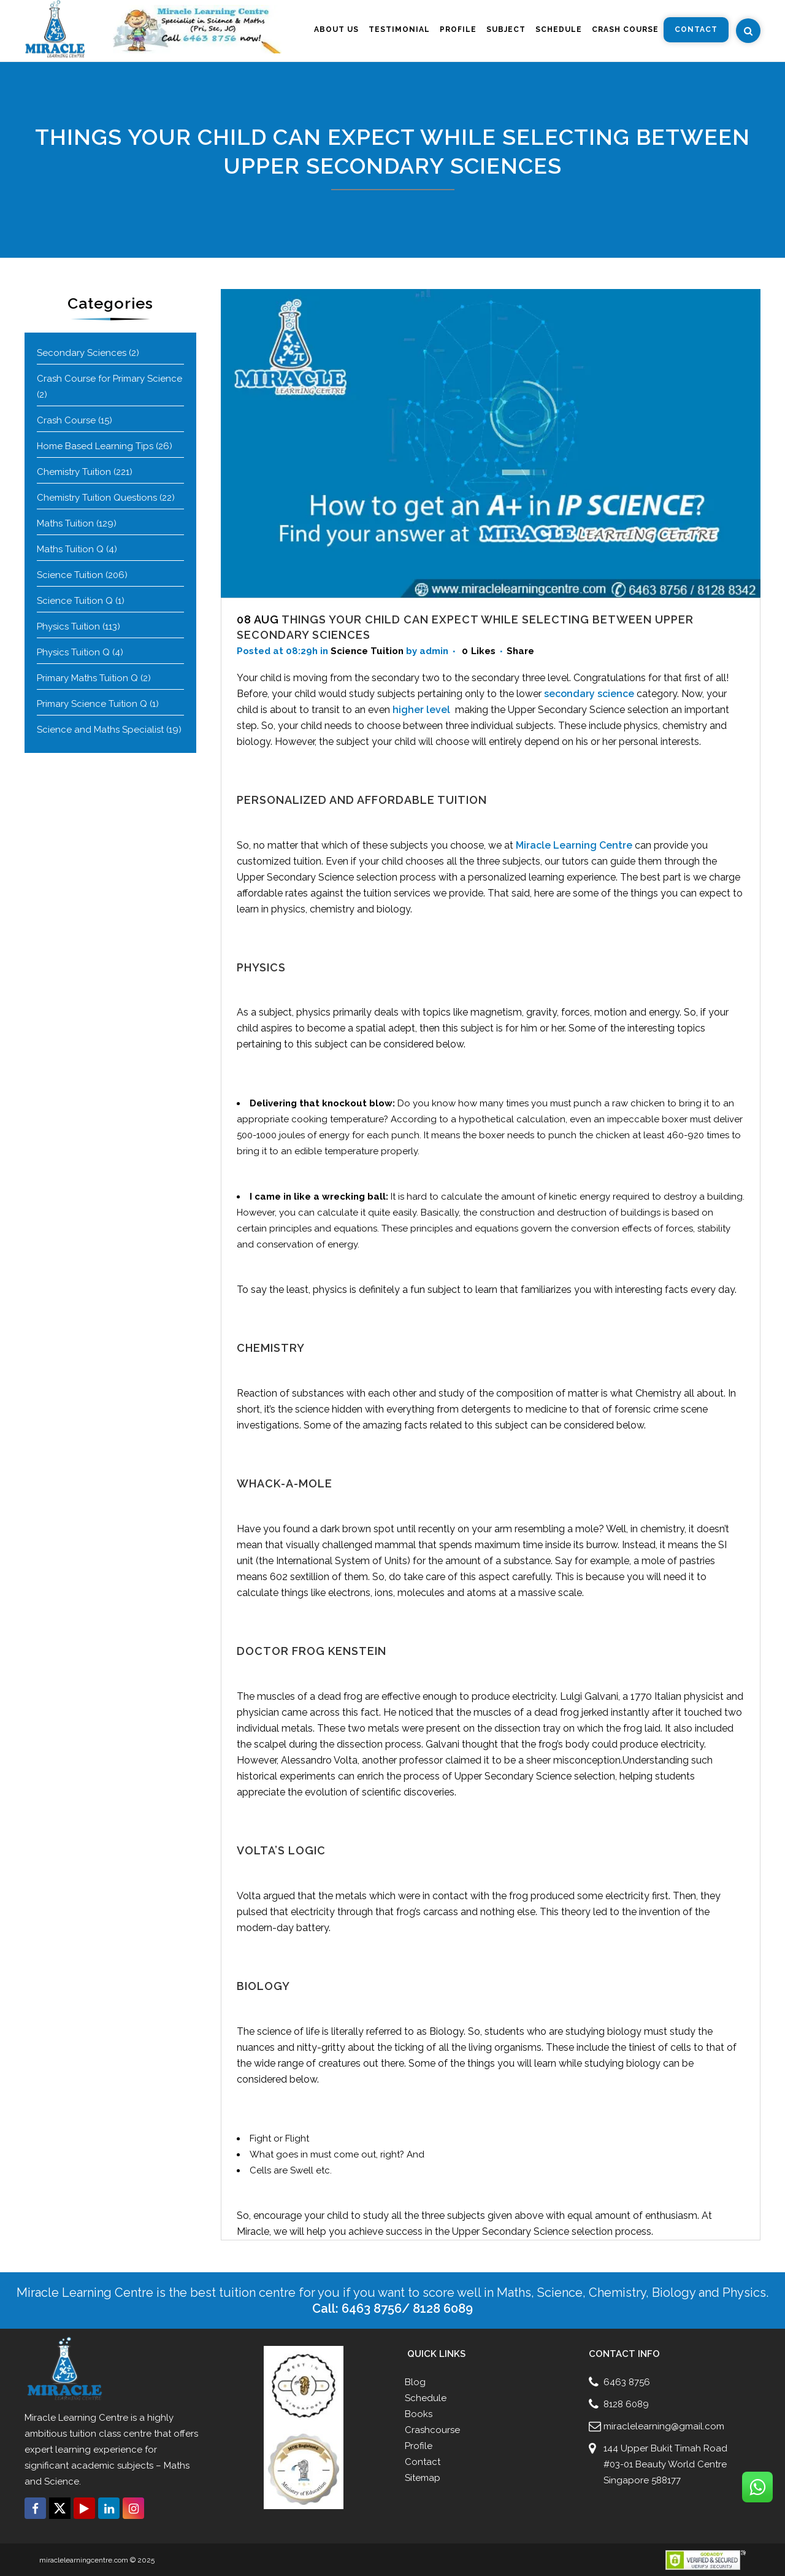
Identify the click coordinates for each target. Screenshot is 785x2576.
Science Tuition (70, 574)
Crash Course (66, 420)
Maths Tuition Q (70, 549)
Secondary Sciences (81, 352)
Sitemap (422, 2477)
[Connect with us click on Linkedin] (109, 2508)
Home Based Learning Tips (95, 446)
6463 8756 (626, 2382)
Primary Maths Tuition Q (87, 678)
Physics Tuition (68, 626)
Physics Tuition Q (73, 652)
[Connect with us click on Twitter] (60, 2508)
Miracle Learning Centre (574, 845)
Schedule (425, 2398)
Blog (415, 2382)
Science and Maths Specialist (100, 729)
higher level (422, 709)
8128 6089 (626, 2404)
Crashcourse (432, 2429)
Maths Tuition (65, 523)
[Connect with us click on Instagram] (133, 2508)
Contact (422, 2461)
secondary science (589, 694)
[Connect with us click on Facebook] (35, 2508)
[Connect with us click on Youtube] (84, 2508)
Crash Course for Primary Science (109, 378)
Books (418, 2414)
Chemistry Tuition (74, 471)
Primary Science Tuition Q (92, 703)
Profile (418, 2445)
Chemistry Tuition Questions (97, 497)
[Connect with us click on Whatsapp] (757, 2487)
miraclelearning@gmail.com (663, 2426)
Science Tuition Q (75, 600)
